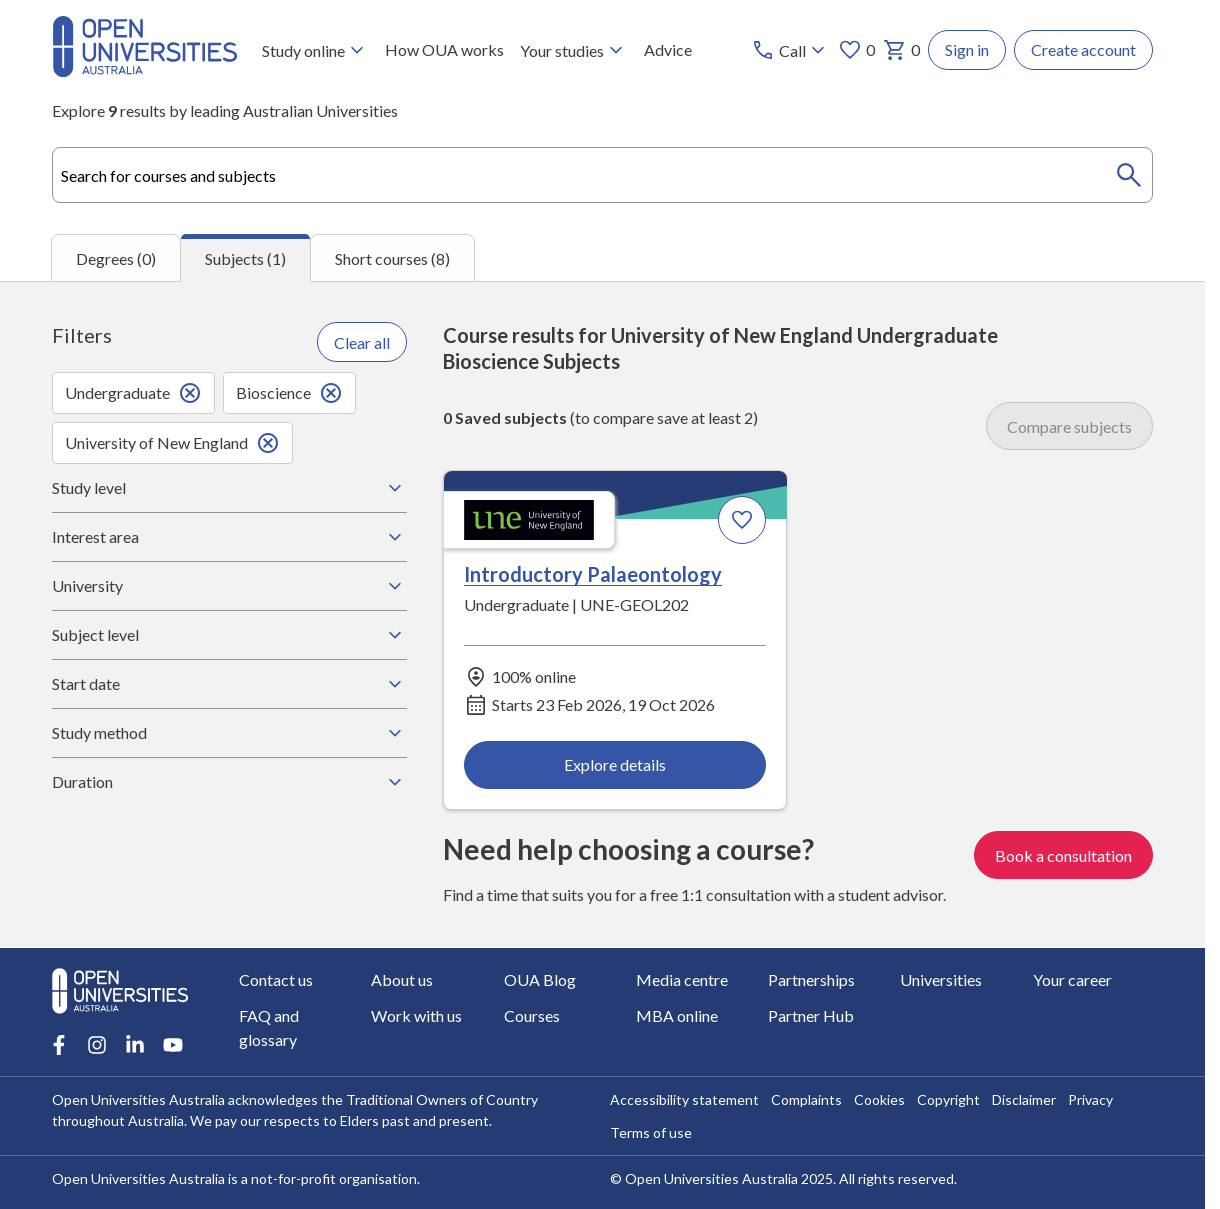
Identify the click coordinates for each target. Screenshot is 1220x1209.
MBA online (677, 1015)
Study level (229, 488)
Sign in (967, 49)
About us (402, 979)
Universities (941, 979)
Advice (668, 49)
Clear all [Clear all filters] (362, 342)
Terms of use (651, 1132)
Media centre (682, 979)
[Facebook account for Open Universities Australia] (59, 1045)
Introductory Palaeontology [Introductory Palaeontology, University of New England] (593, 575)
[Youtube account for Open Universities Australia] (173, 1045)
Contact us (276, 979)
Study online (315, 50)
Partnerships (811, 979)
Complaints (806, 1099)
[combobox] (602, 175)
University (229, 586)
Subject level (229, 635)
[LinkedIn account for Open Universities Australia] (135, 1045)
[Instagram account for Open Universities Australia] (97, 1045)
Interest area (229, 537)
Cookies (879, 1099)
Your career (1072, 979)
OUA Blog (540, 979)
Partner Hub (811, 1015)
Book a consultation (1063, 855)
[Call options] (790, 50)
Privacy (1090, 1099)
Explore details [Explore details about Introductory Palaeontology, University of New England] (615, 764)
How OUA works (444, 49)
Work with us (416, 1015)
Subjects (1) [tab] (245, 258)
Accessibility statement (684, 1099)
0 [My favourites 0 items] (856, 50)
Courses (532, 1015)
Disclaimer (1024, 1099)
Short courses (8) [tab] (392, 258)
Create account (1083, 49)
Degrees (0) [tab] (116, 258)
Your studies (574, 50)
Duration (229, 782)
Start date (229, 684)
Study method (229, 733)
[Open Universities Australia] (145, 70)
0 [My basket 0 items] (901, 50)
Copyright (948, 1099)
